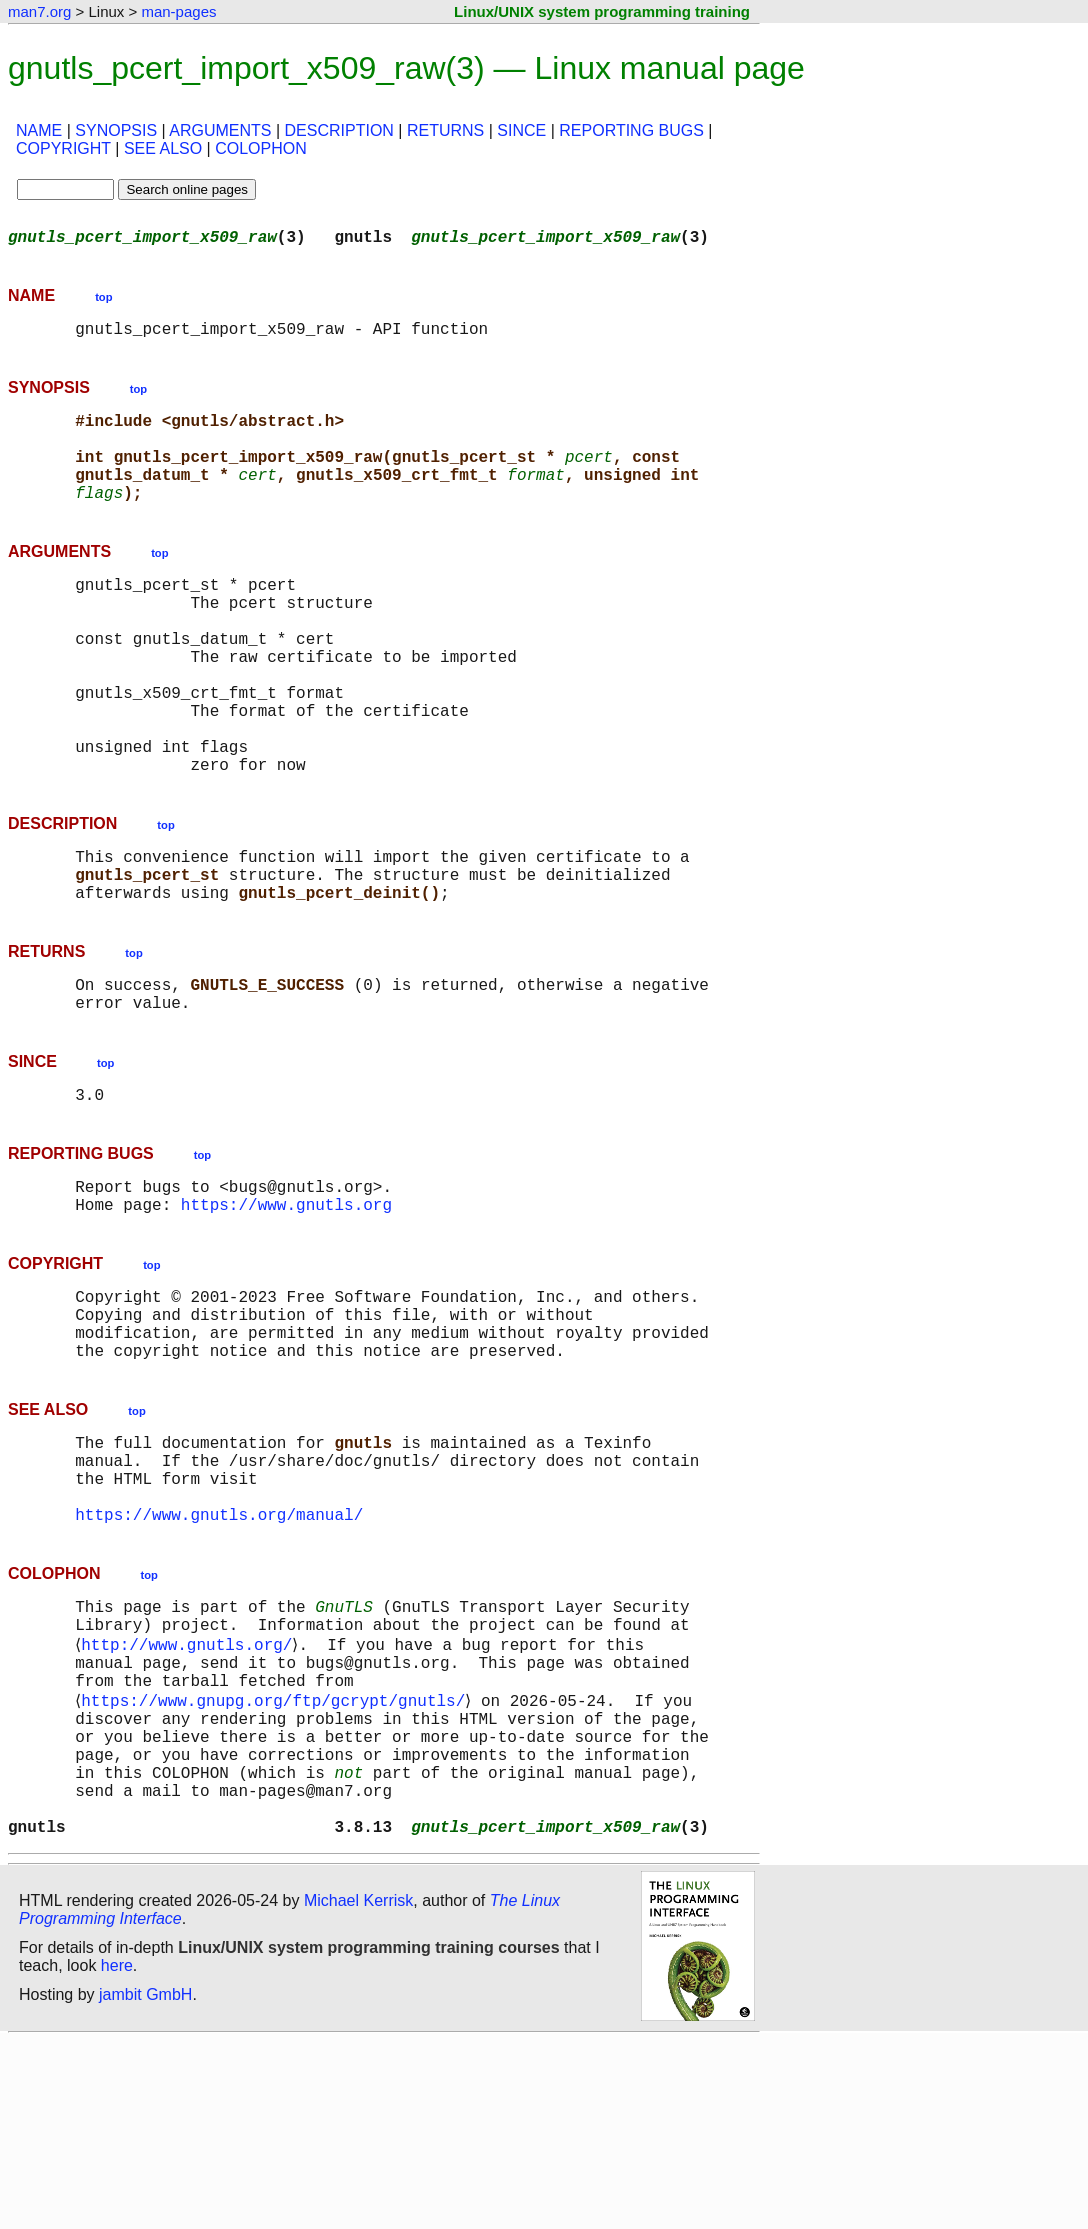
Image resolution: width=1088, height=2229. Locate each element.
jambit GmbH (145, 2182)
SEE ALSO (163, 148)
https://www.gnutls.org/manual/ (219, 1654)
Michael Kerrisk (358, 2088)
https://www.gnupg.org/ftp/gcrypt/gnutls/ (277, 1860)
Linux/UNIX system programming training (602, 11)
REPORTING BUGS (631, 130)
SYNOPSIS (116, 130)
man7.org (39, 11)
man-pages (178, 11)
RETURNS (445, 130)
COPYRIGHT (63, 148)
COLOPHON (261, 148)
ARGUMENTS (220, 130)
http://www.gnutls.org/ (190, 1794)
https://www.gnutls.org (286, 1308)
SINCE (521, 130)
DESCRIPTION (339, 130)
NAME (39, 130)
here (117, 2153)
